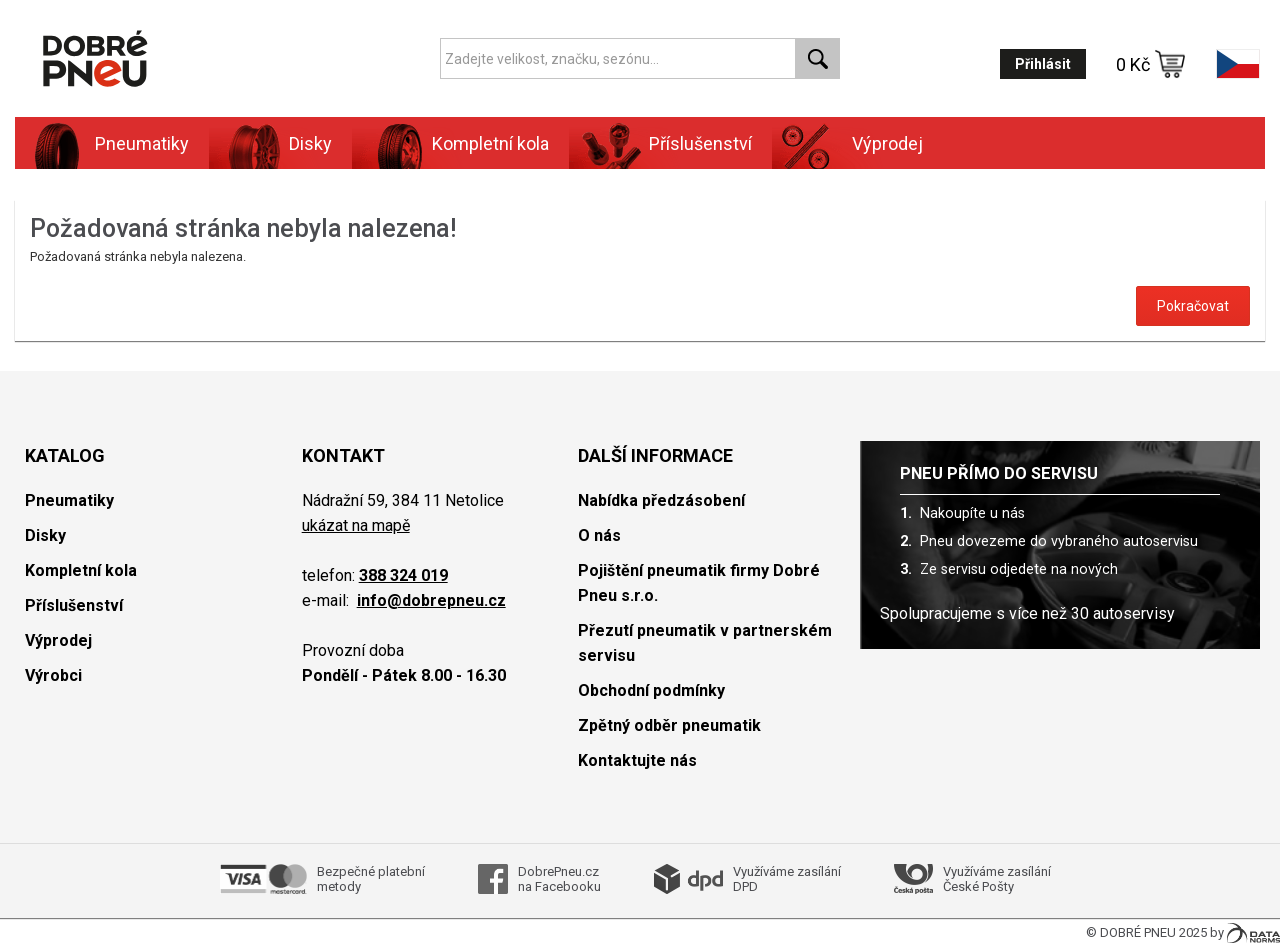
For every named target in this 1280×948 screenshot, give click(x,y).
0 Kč (1151, 64)
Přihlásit (1043, 64)
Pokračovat (1193, 306)
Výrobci (53, 675)
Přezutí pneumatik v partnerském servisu (705, 643)
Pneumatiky (142, 143)
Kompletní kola (490, 143)
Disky (310, 143)
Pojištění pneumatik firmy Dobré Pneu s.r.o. (699, 583)
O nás (599, 535)
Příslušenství (700, 143)
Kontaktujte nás (637, 760)
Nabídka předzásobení (661, 500)
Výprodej (887, 143)
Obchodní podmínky (651, 690)
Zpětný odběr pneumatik (669, 725)
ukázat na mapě (356, 525)
